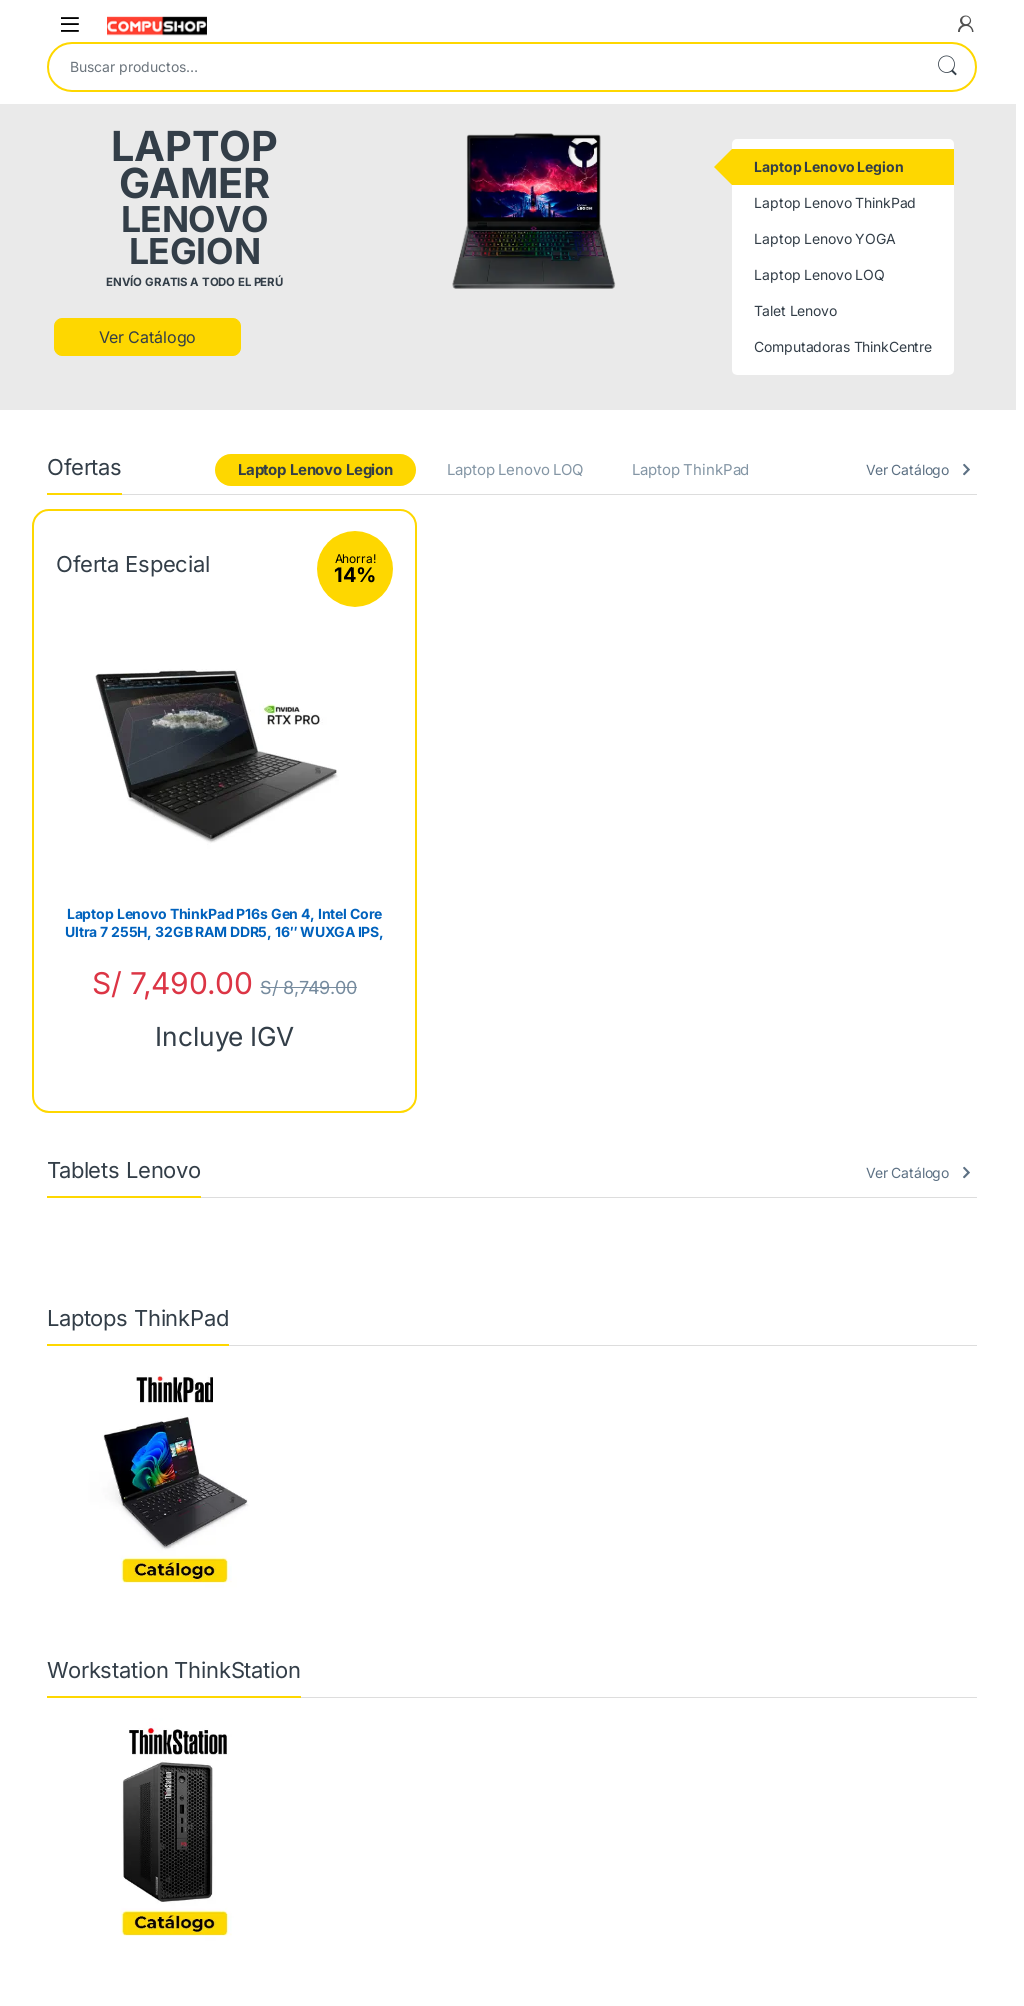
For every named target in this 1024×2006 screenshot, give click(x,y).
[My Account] (966, 24)
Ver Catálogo (147, 337)
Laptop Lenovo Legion (315, 469)
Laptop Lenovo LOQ (515, 469)
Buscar (947, 67)
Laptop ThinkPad (690, 469)
